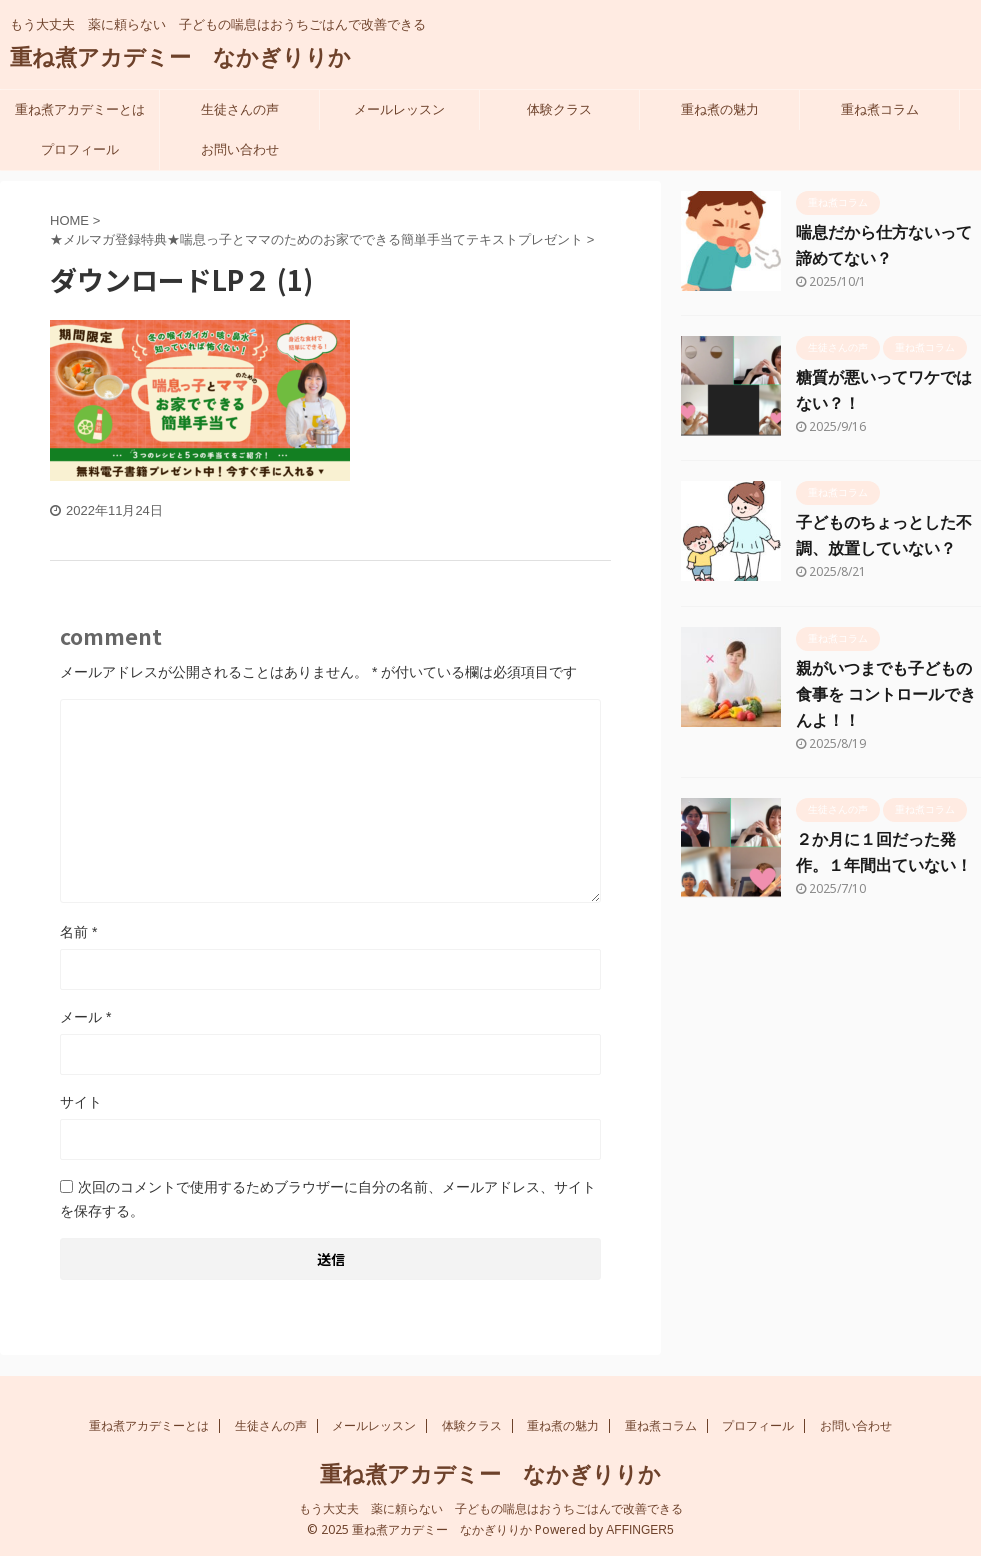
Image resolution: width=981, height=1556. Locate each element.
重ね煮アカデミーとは (80, 109)
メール (85, 1017)
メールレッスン (399, 109)
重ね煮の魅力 (720, 109)
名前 (78, 932)
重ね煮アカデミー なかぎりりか (180, 57)
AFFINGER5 (639, 1529)
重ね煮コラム (880, 109)
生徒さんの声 (240, 109)
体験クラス (559, 109)
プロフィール (80, 149)
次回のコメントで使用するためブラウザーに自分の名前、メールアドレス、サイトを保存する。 (328, 1199)
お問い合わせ (240, 149)
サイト (81, 1102)
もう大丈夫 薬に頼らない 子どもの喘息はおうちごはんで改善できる (491, 1508)
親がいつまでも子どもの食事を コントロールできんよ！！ (886, 694)
